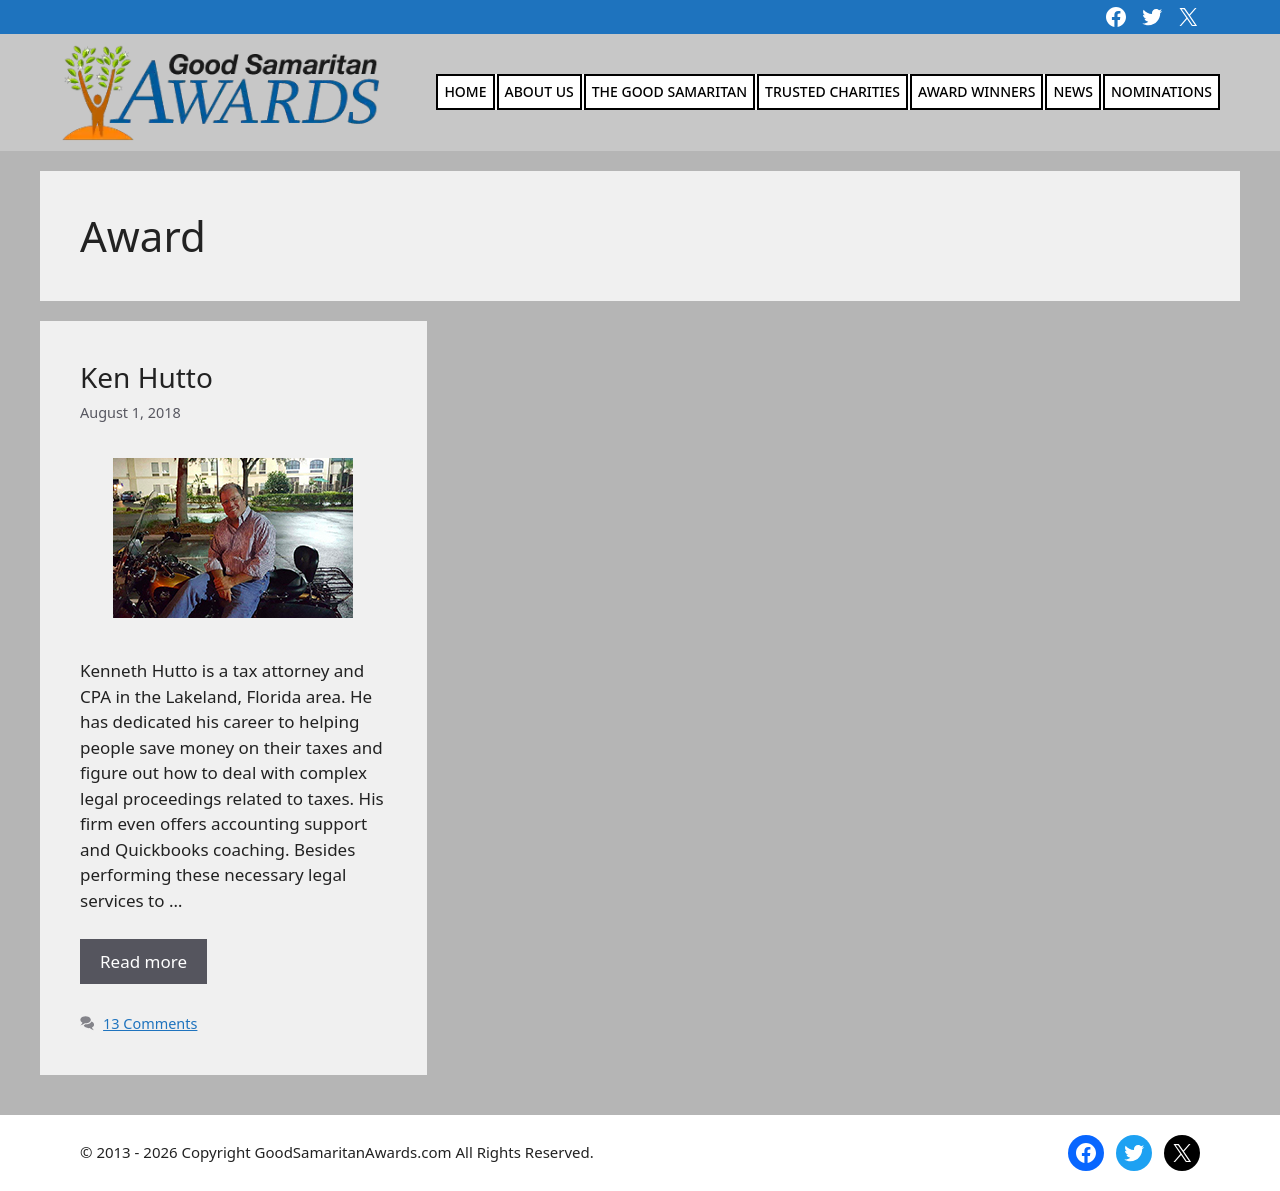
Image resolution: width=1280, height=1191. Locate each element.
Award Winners (976, 91)
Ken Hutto (146, 377)
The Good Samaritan (669, 91)
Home (465, 91)
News (1073, 91)
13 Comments (150, 1023)
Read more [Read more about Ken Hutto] (143, 961)
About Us (539, 91)
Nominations (1161, 91)
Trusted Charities (832, 91)
